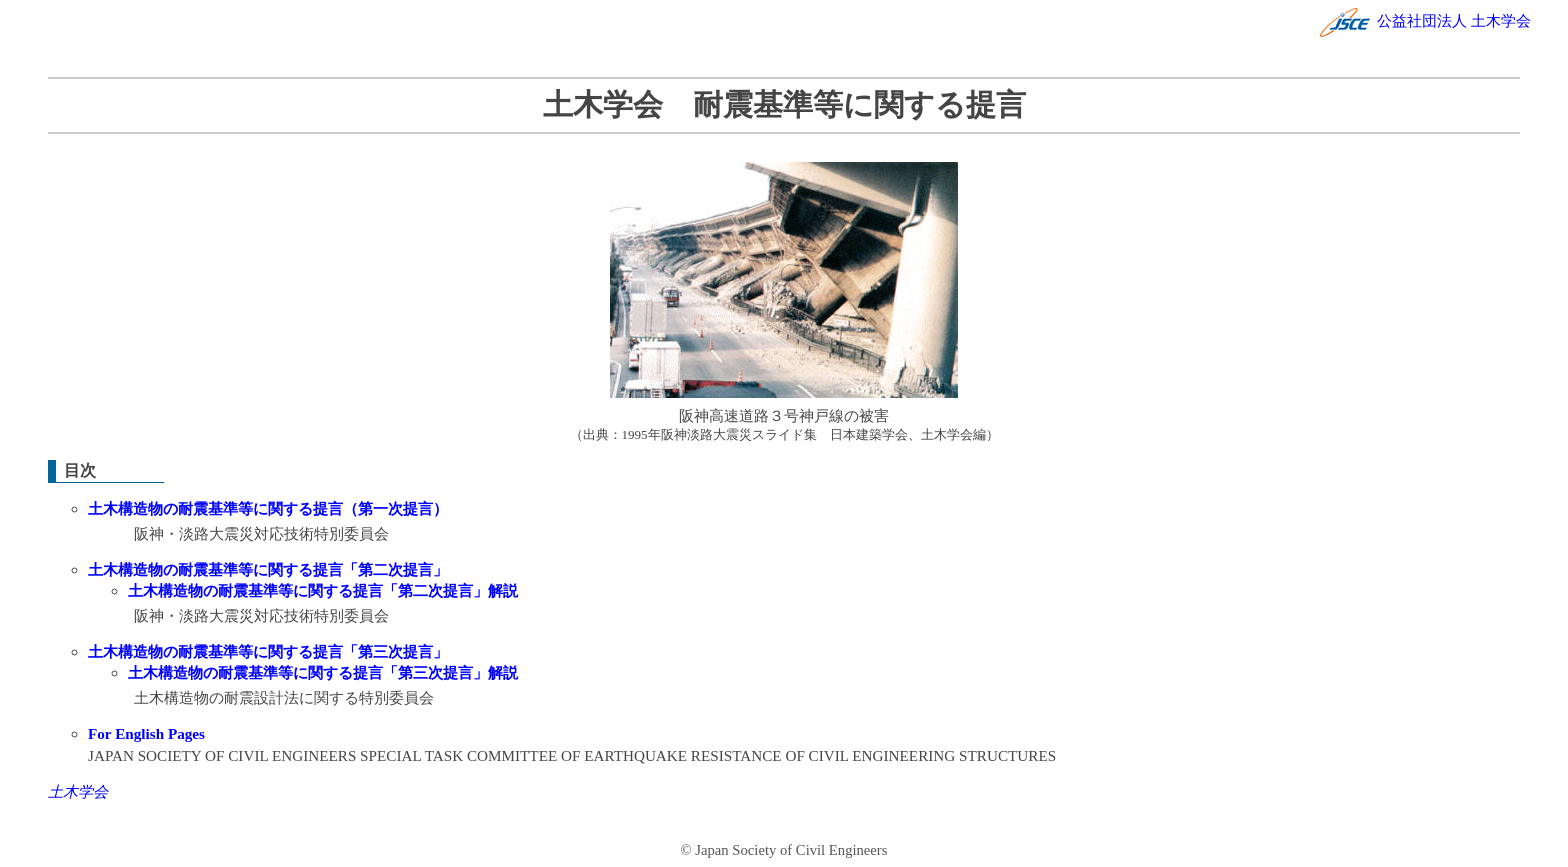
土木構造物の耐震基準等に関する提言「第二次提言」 (268, 569)
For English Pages (146, 733)
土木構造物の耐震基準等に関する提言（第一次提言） (268, 508)
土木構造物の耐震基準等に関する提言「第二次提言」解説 (323, 590)
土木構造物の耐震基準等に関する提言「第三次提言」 (268, 651)
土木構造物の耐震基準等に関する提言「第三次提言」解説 (323, 672)
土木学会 (78, 791)
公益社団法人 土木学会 (1425, 21)
